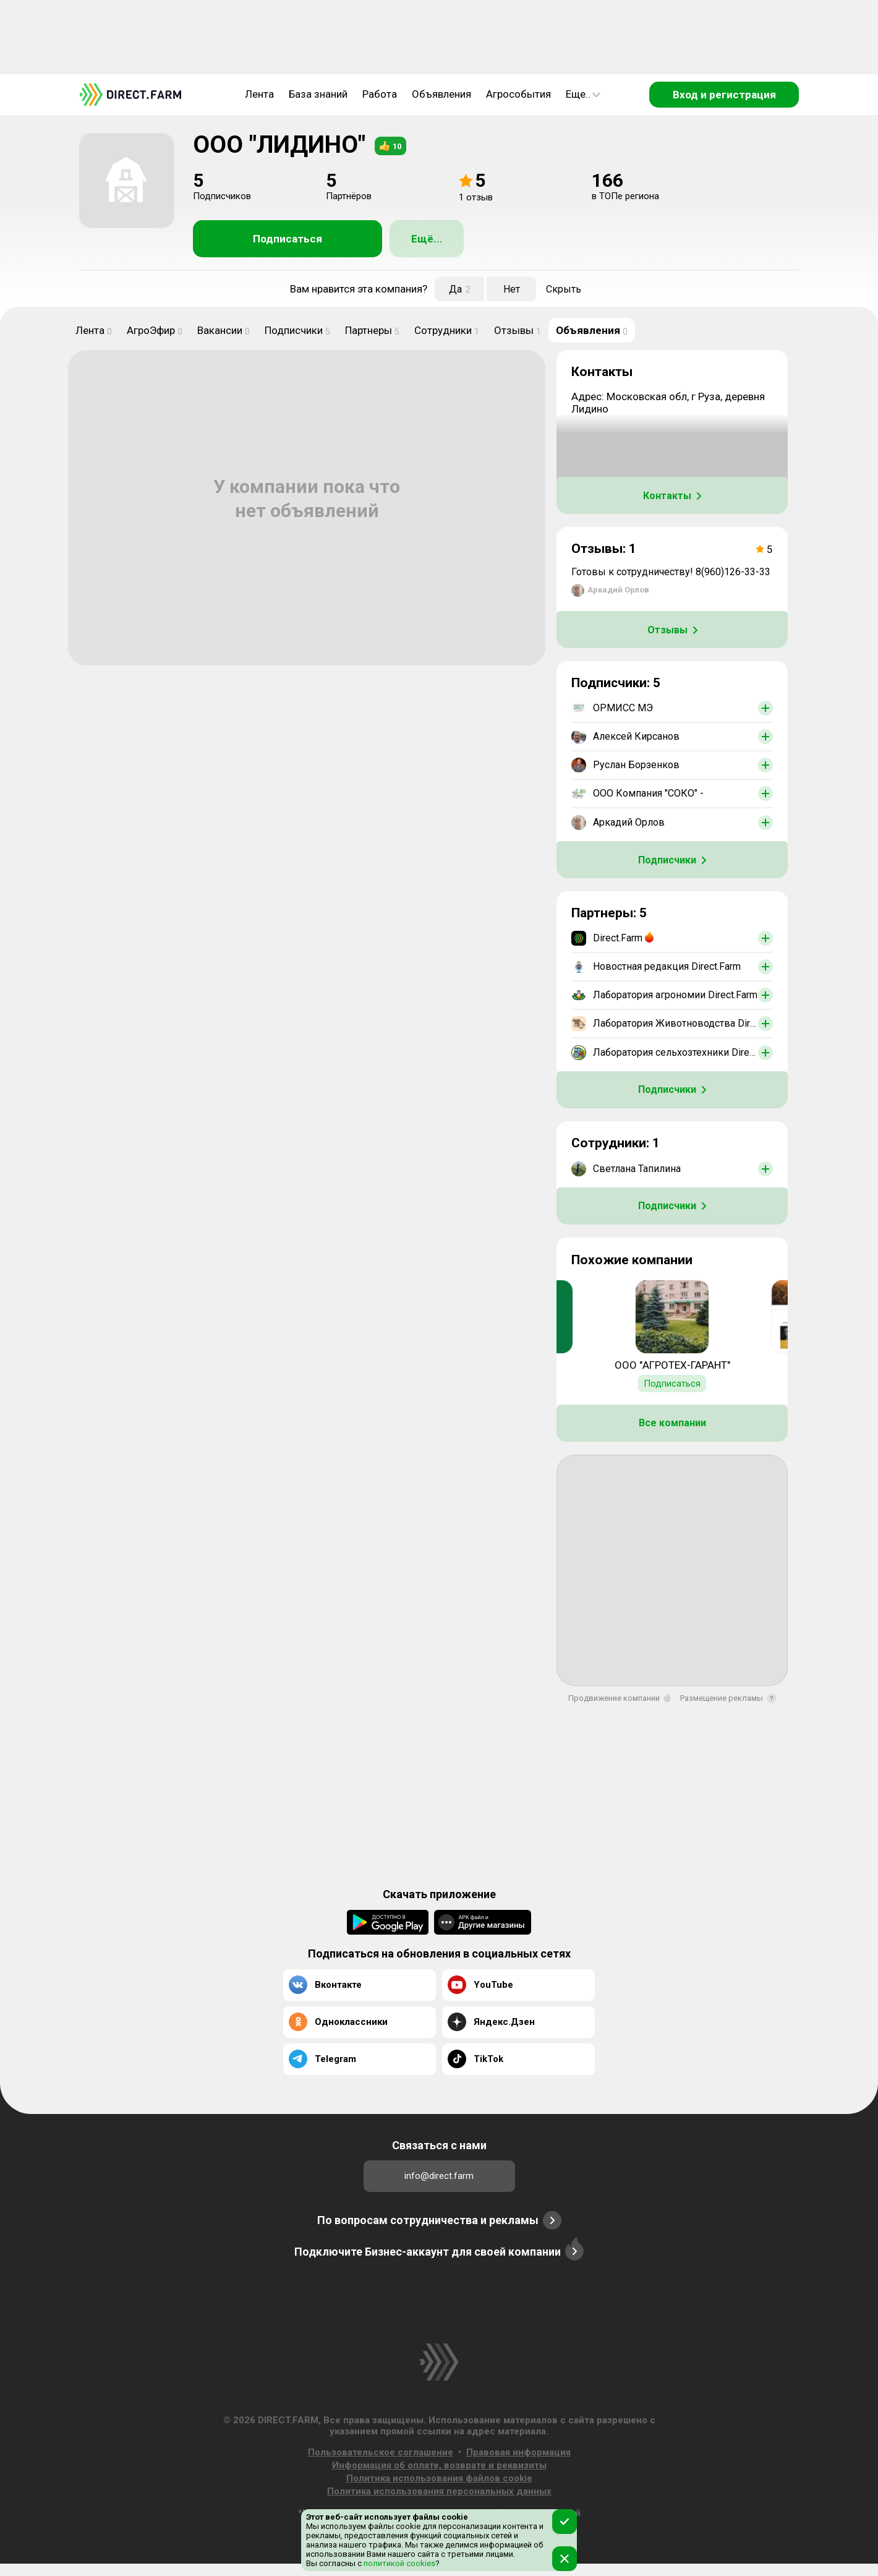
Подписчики (297, 330)
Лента (259, 94)
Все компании (672, 1423)
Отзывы (517, 330)
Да (460, 289)
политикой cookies (398, 2563)
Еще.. (583, 94)
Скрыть (563, 289)
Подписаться (287, 239)
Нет (511, 289)
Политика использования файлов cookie (439, 2478)
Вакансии (223, 330)
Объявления (441, 94)
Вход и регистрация (724, 94)
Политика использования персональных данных (439, 2491)
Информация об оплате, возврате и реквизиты (439, 2465)
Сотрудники (446, 330)
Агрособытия (518, 94)
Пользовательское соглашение (380, 2452)
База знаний (318, 94)
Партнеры (372, 330)
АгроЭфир (154, 330)
